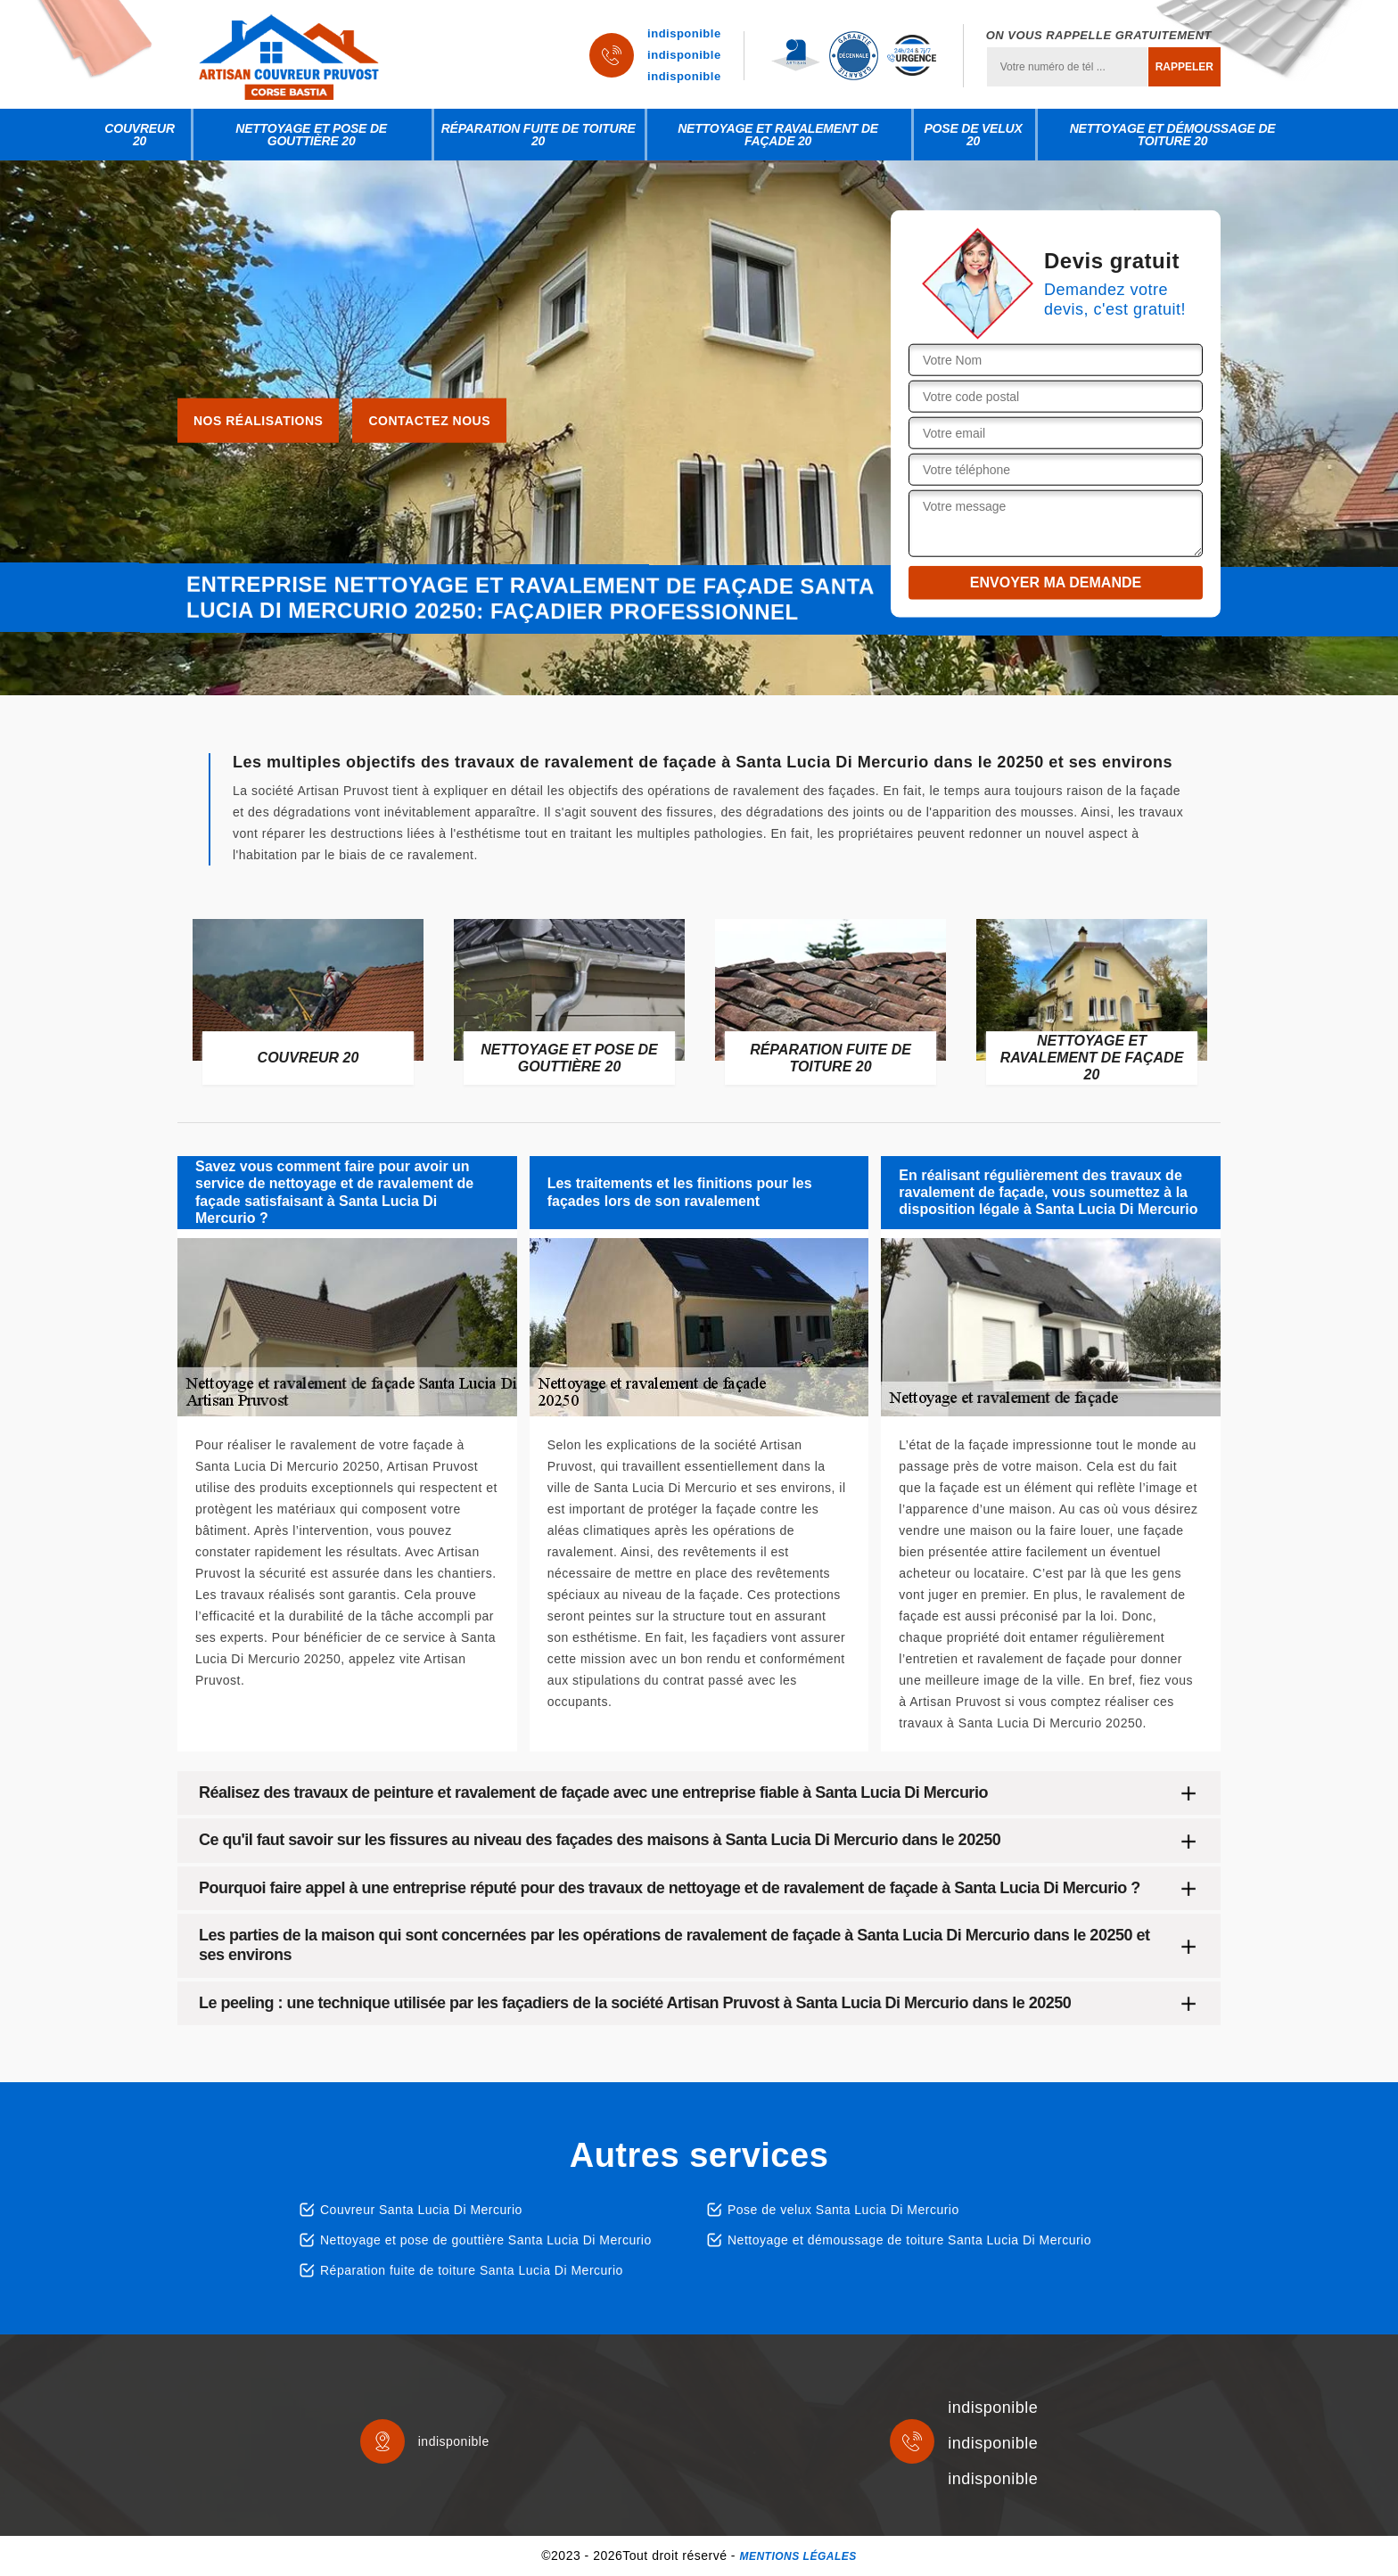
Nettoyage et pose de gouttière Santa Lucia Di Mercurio (486, 2240)
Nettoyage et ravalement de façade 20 (778, 134)
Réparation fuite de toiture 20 (538, 134)
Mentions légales (797, 2556)
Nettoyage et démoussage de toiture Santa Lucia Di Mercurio (909, 2240)
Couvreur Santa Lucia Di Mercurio (421, 2210)
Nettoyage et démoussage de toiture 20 (1173, 134)
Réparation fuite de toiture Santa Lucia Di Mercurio (471, 2270)
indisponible (684, 33)
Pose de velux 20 (973, 134)
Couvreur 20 (139, 134)
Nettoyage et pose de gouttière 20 (311, 134)
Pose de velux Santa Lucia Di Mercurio (843, 2210)
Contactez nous (429, 421)
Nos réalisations (258, 421)
